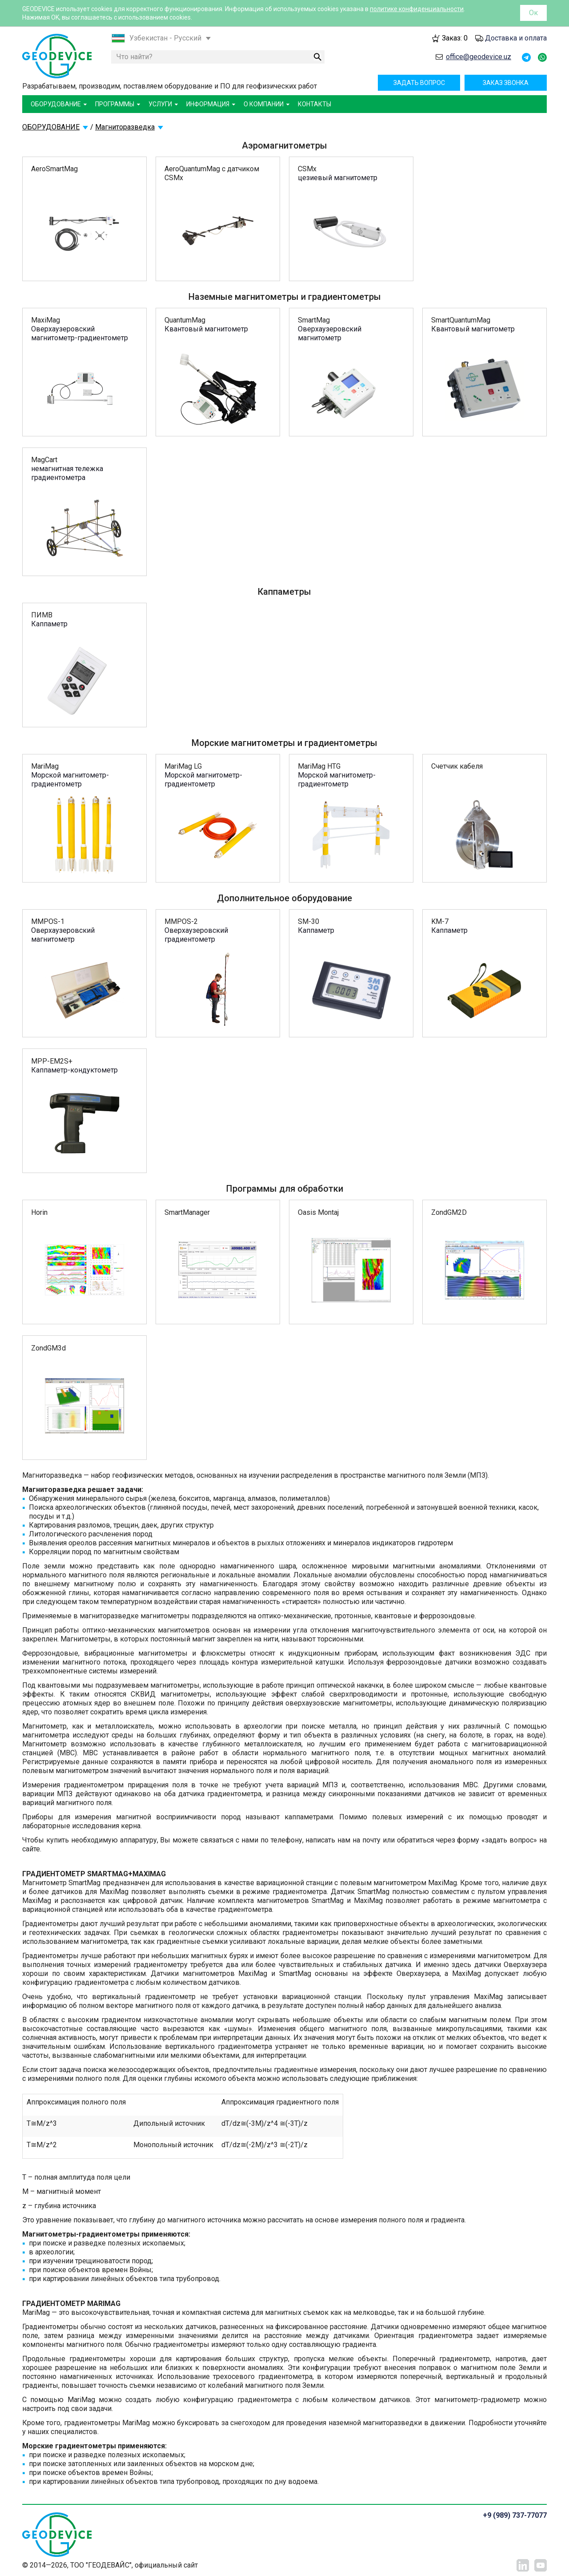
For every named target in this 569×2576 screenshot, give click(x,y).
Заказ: (455, 38)
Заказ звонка (506, 82)
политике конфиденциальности (417, 8)
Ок (533, 12)
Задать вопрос (419, 82)
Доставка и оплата (516, 38)
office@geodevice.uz (478, 56)
